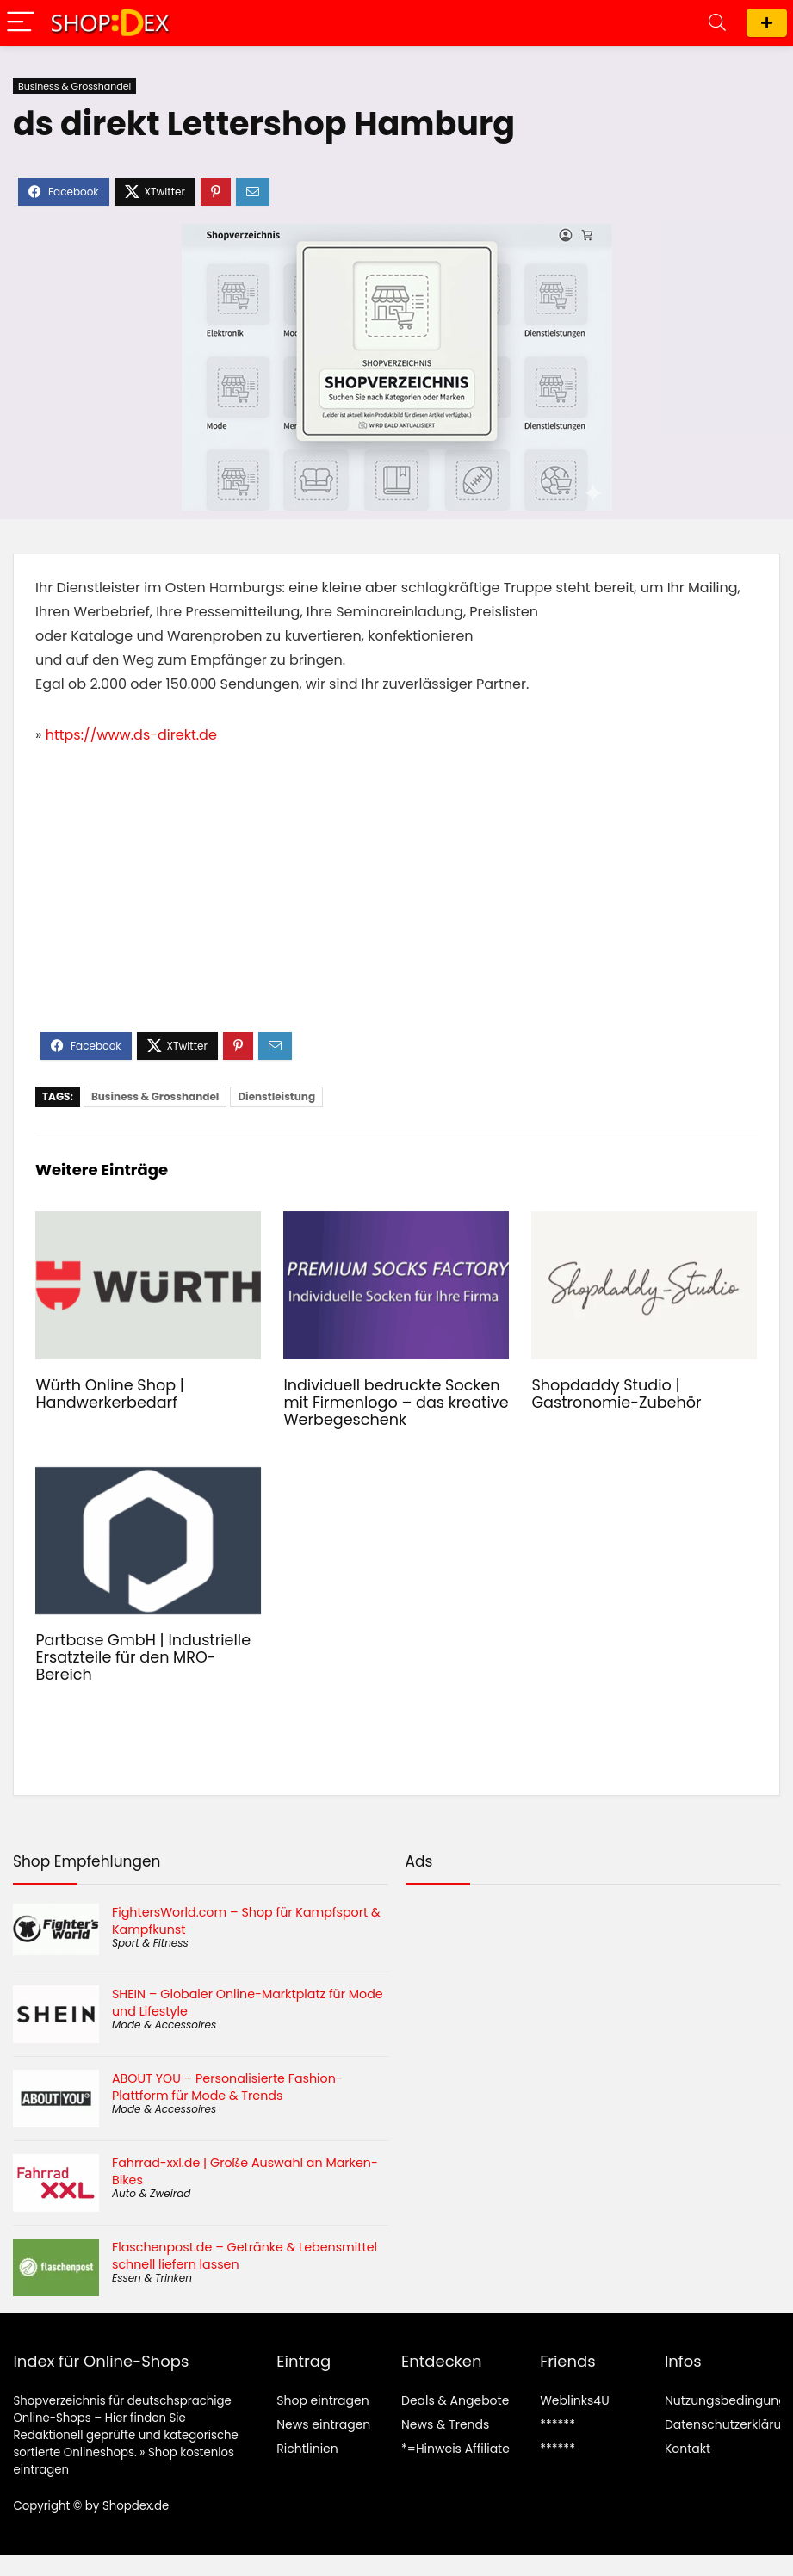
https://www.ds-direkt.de (131, 735)
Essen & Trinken (152, 2277)
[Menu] (20, 23)
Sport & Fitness (150, 1942)
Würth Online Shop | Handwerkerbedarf (109, 1394)
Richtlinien (307, 2448)
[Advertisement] (396, 903)
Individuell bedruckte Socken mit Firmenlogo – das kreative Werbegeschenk (395, 1402)
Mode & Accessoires (164, 2024)
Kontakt (687, 2448)
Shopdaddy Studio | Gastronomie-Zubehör (616, 1394)
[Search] (717, 23)
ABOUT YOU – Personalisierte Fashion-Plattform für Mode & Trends (227, 2087)
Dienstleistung (276, 1096)
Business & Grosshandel (74, 86)
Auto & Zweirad (151, 2193)
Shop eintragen (766, 22)
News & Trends (445, 2424)
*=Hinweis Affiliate (455, 2448)
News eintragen (323, 2424)
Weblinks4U (574, 2400)
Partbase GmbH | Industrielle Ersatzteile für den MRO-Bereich (143, 1657)
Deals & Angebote (455, 2400)
